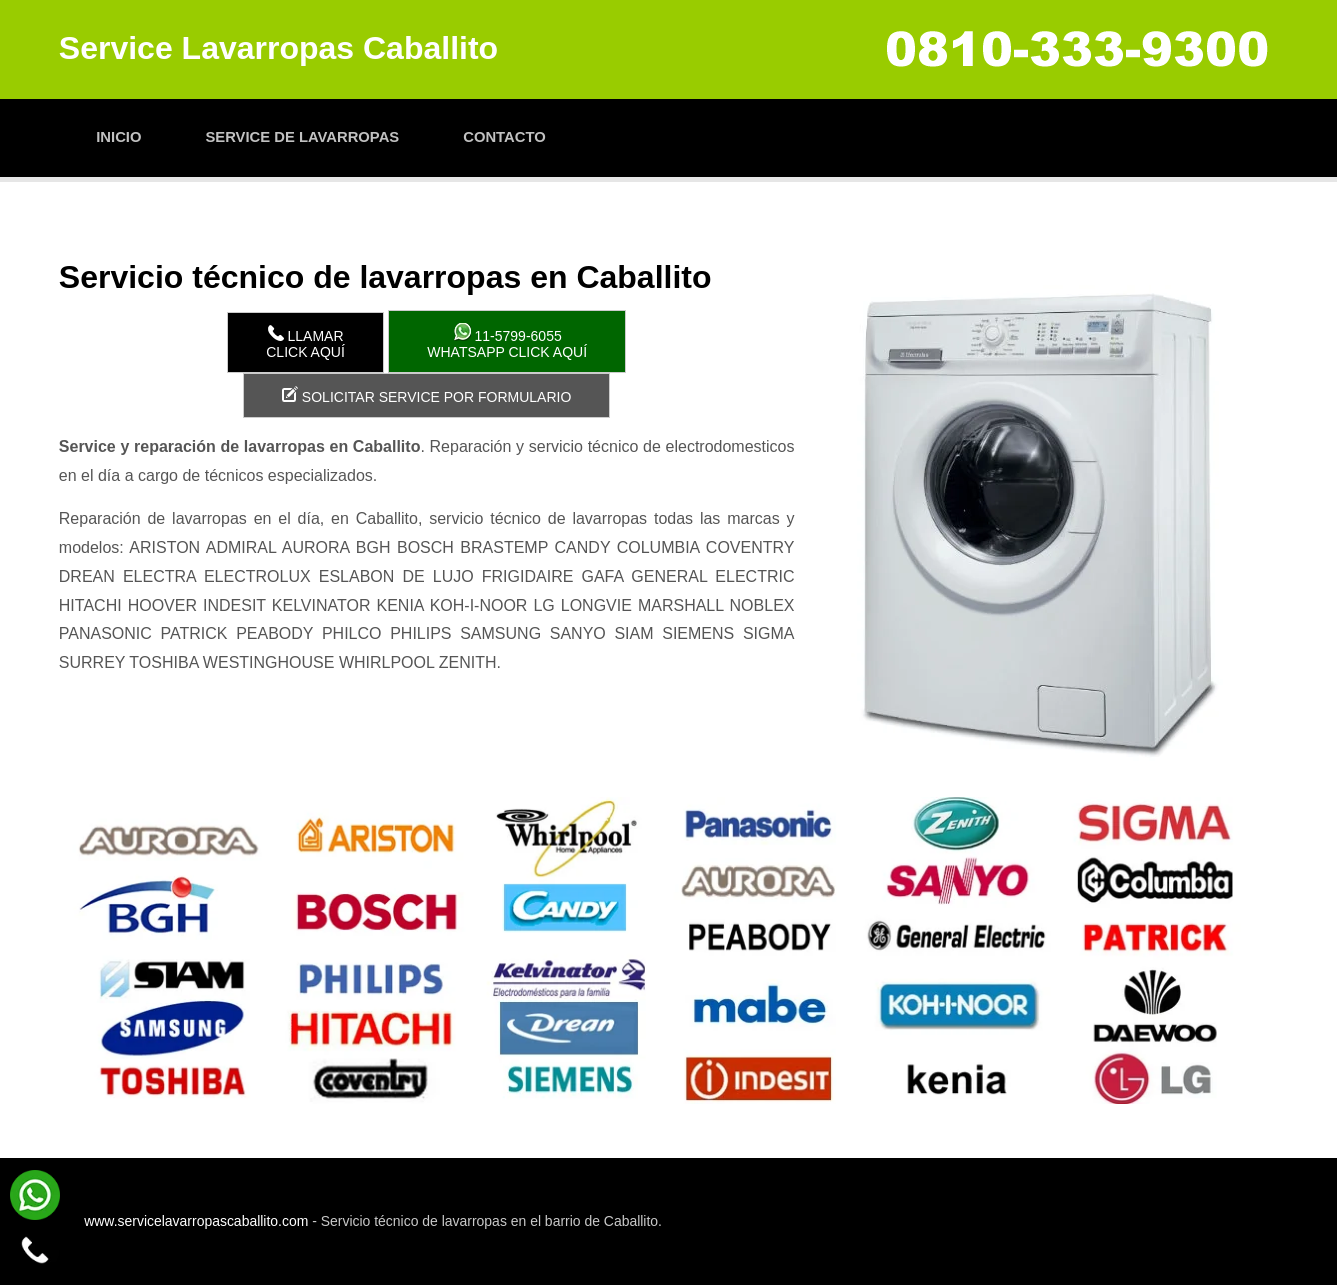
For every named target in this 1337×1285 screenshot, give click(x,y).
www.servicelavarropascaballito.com (196, 1221)
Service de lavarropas (302, 137)
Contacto (504, 137)
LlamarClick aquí (305, 342)
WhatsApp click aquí (507, 341)
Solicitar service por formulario (426, 395)
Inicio (118, 137)
